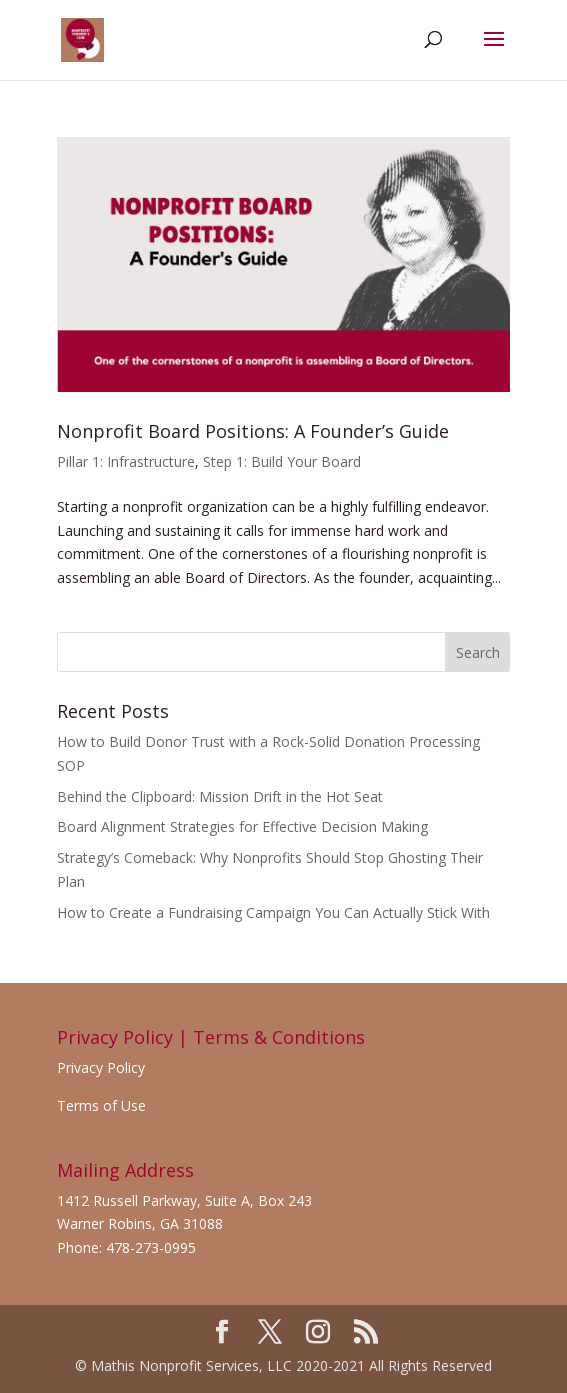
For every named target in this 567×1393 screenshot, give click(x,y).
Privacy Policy (101, 1067)
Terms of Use (101, 1105)
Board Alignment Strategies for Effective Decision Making (242, 826)
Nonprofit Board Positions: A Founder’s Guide (253, 431)
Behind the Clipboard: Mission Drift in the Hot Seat (220, 796)
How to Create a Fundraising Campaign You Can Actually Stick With (273, 912)
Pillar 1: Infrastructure (126, 461)
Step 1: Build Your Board (282, 461)
